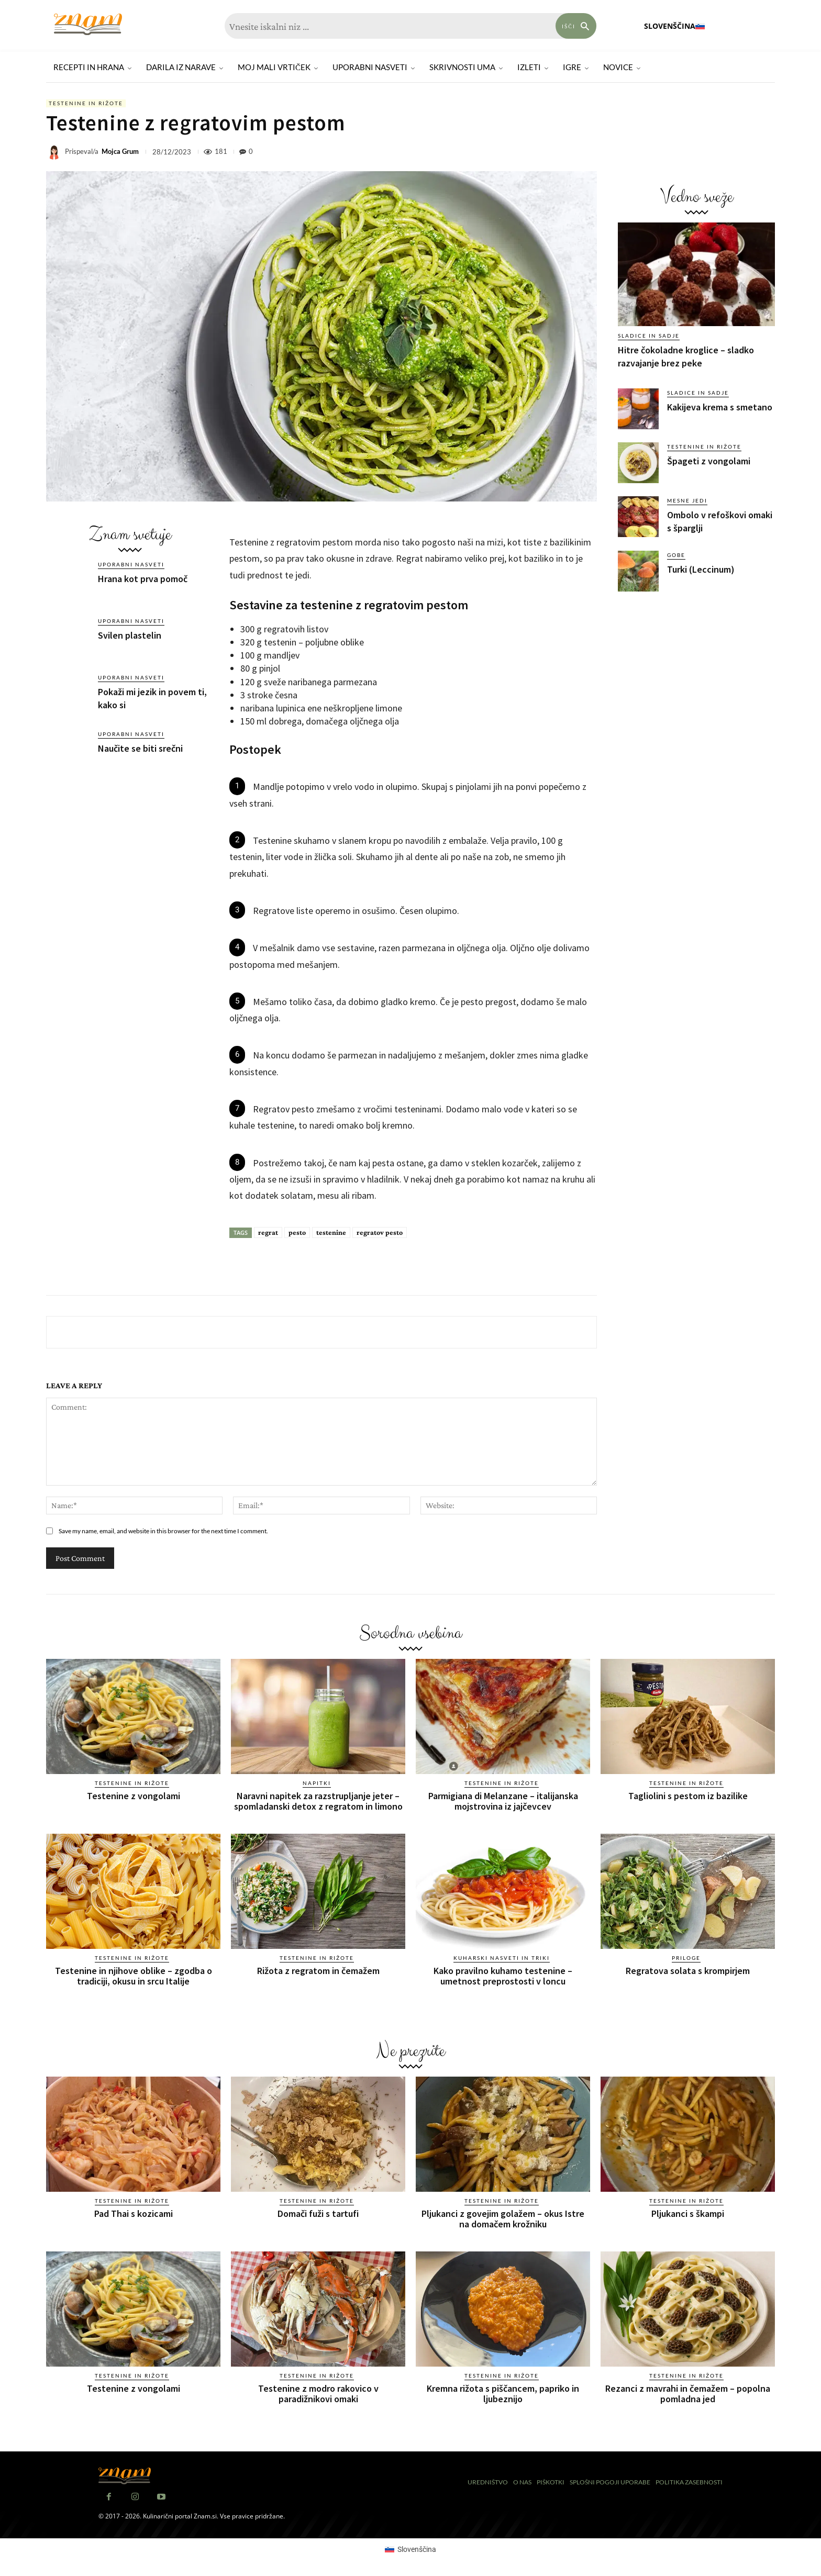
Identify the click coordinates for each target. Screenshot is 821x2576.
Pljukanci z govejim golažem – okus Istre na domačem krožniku (502, 2218)
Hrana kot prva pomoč (142, 579)
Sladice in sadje (649, 335)
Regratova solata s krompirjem (688, 1971)
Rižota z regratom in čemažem (318, 1971)
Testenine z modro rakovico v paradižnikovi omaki (318, 2393)
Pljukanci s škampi (687, 2213)
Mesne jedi (687, 500)
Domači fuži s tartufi (318, 2213)
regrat (268, 1232)
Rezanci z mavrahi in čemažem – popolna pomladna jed (687, 2393)
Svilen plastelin (129, 635)
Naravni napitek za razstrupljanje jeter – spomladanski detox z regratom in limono (318, 1801)
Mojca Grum (120, 151)
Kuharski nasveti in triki (501, 1958)
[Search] (576, 26)
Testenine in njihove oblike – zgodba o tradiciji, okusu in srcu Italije (133, 1976)
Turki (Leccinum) (701, 569)
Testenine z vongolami (133, 1796)
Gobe (676, 555)
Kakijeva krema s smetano (719, 407)
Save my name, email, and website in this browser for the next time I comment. (163, 1531)
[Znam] (88, 24)
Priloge (686, 1958)
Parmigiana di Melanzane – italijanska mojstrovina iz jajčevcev (503, 1801)
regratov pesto (380, 1232)
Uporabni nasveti (131, 564)
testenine (331, 1232)
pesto (297, 1232)
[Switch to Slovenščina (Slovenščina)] (410, 2549)
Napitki (317, 1783)
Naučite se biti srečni (140, 748)
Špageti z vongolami (708, 461)
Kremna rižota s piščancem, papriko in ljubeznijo (503, 2393)
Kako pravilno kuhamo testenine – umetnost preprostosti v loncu (503, 1976)
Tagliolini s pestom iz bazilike (688, 1796)
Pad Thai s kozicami (133, 2213)
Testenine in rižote (86, 103)
